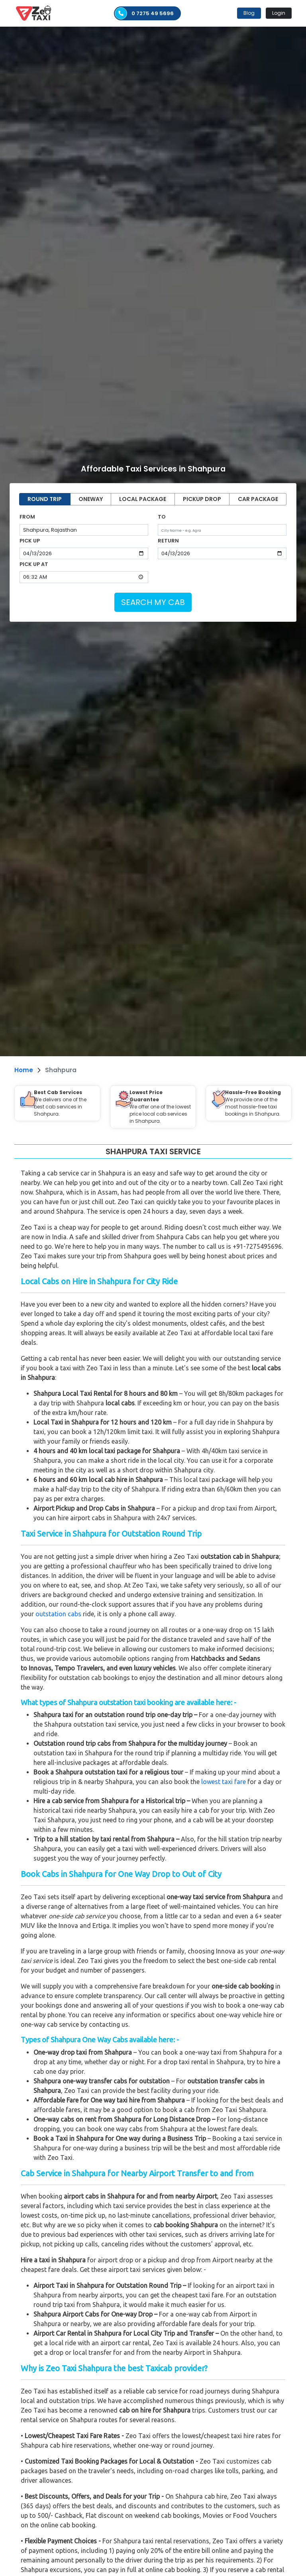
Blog (249, 13)
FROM (27, 516)
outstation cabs (58, 1613)
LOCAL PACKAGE (142, 499)
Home (23, 1070)
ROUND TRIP (44, 499)
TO (162, 516)
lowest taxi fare (223, 1781)
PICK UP (30, 540)
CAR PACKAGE (258, 499)
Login (278, 13)
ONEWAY (90, 499)
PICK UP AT (34, 564)
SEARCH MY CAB (153, 602)
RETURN (168, 540)
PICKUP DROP (202, 499)
